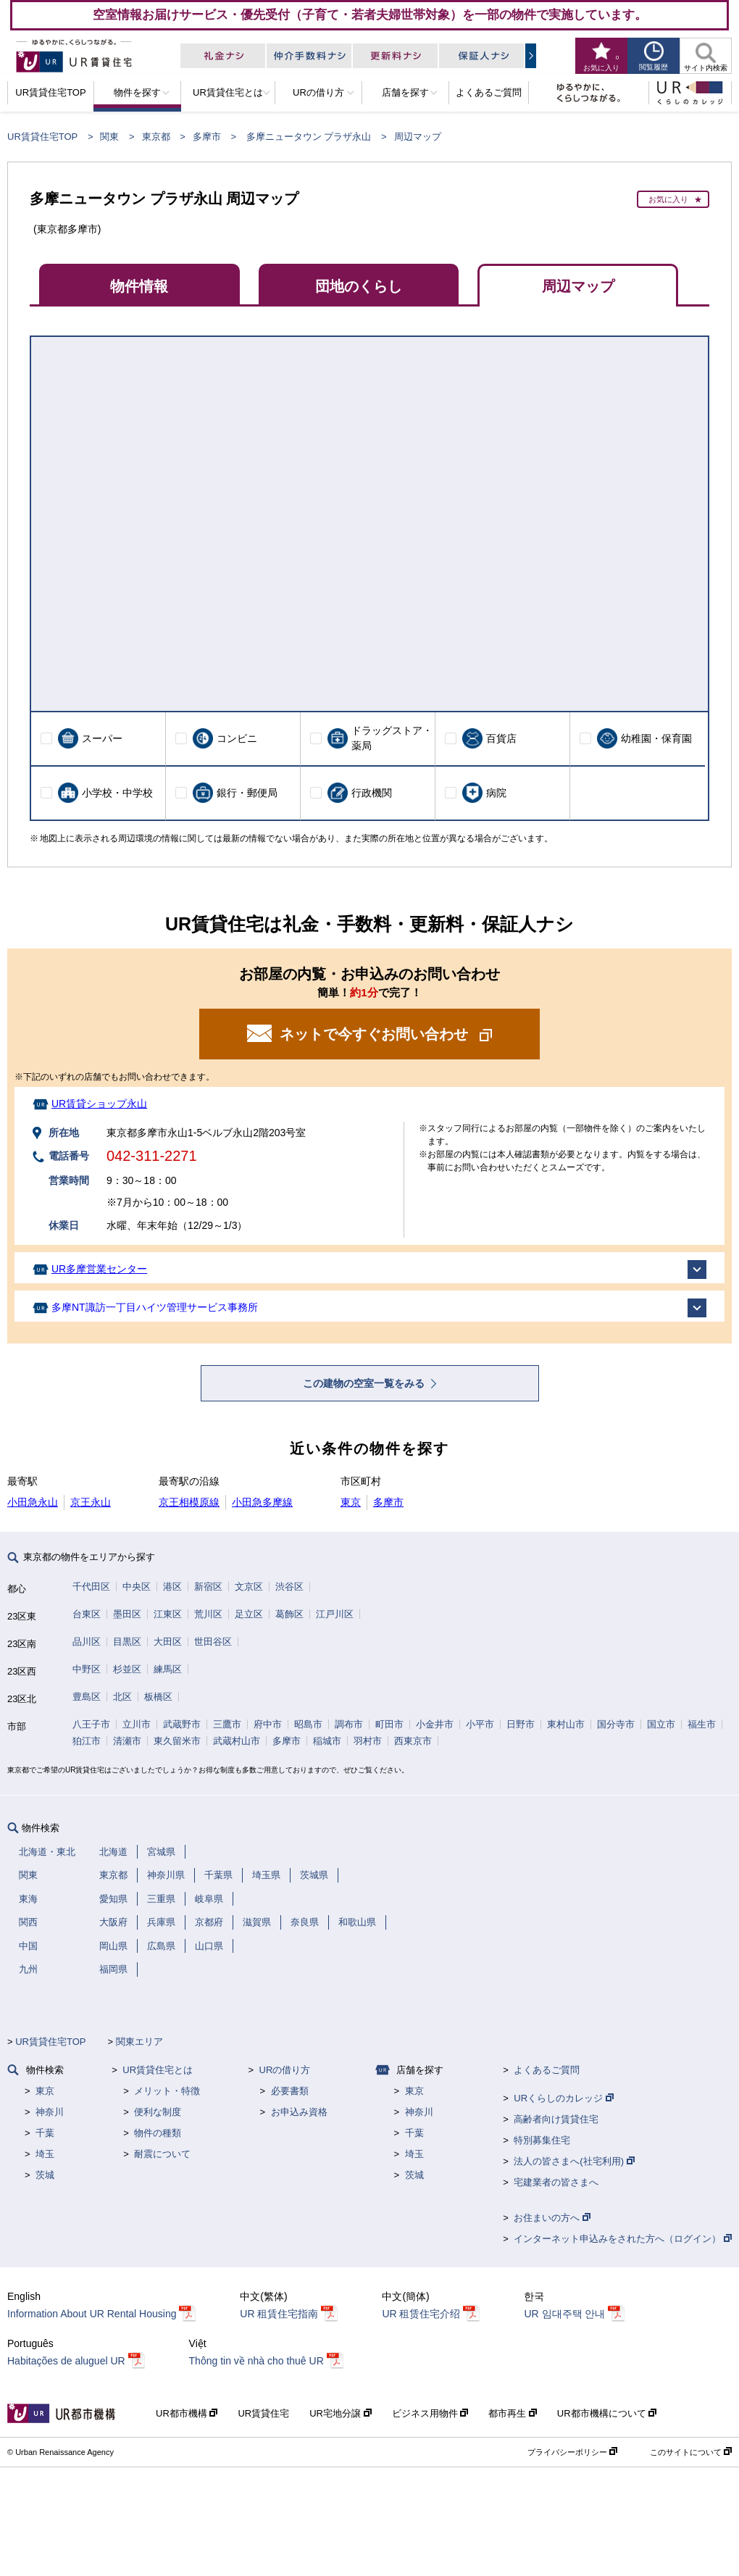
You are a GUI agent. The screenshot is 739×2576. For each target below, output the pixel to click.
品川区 (86, 1641)
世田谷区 (213, 1641)
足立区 (249, 1614)
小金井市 (435, 1724)
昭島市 (308, 1724)
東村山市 (566, 1724)
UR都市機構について (606, 2413)
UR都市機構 (186, 2413)
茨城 (45, 2174)
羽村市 (368, 1741)
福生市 (702, 1724)
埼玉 (45, 2153)
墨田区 (127, 1614)
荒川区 (208, 1614)
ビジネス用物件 (430, 2413)
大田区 (168, 1641)
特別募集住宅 (542, 2140)
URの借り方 (285, 2069)
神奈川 (50, 2111)
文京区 (249, 1586)
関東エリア (139, 2041)
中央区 (136, 1586)
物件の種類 (157, 2132)
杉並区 (127, 1669)
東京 (351, 1502)
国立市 (661, 1724)
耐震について (162, 2153)
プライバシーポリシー (572, 2452)
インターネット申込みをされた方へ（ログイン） (623, 2238)
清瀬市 (127, 1741)
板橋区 (158, 1696)
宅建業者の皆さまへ (556, 2182)
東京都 (156, 136)
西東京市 (413, 1741)
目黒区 (127, 1641)
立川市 (136, 1724)
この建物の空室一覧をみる (365, 1383)
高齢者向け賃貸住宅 (556, 2119)
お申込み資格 (299, 2111)
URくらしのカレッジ (563, 2098)
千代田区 (91, 1586)
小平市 (480, 1724)
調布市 (349, 1724)
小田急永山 (32, 1502)
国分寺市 (616, 1724)
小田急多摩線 (262, 1502)
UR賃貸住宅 (263, 2413)
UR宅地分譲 (340, 2413)
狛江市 (86, 1741)
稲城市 (327, 1741)
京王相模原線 (189, 1502)
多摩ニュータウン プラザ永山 (309, 136)
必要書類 (290, 2090)
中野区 (86, 1669)
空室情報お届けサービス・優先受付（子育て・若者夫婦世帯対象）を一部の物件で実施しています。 (370, 14)
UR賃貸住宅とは (157, 2069)
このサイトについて (691, 2452)
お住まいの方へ (552, 2217)
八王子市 (91, 1724)
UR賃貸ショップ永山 (99, 1103)
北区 (122, 1696)
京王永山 (90, 1502)
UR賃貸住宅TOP (42, 136)
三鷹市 (227, 1724)
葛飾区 (289, 1614)
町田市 (389, 1724)
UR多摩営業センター (99, 1269)
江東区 (168, 1614)
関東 (109, 136)
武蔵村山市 (236, 1741)
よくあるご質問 (547, 2069)
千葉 (45, 2132)
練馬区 (168, 1669)
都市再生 (512, 2413)
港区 (172, 1586)
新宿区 (208, 1586)
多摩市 (207, 136)
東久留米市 (177, 1741)
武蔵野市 (182, 1724)
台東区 (86, 1614)
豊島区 (86, 1696)
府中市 (268, 1724)
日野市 (520, 1724)
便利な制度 (157, 2111)
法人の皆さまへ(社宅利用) (574, 2161)
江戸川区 (335, 1614)
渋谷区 (289, 1586)
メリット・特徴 (167, 2090)
